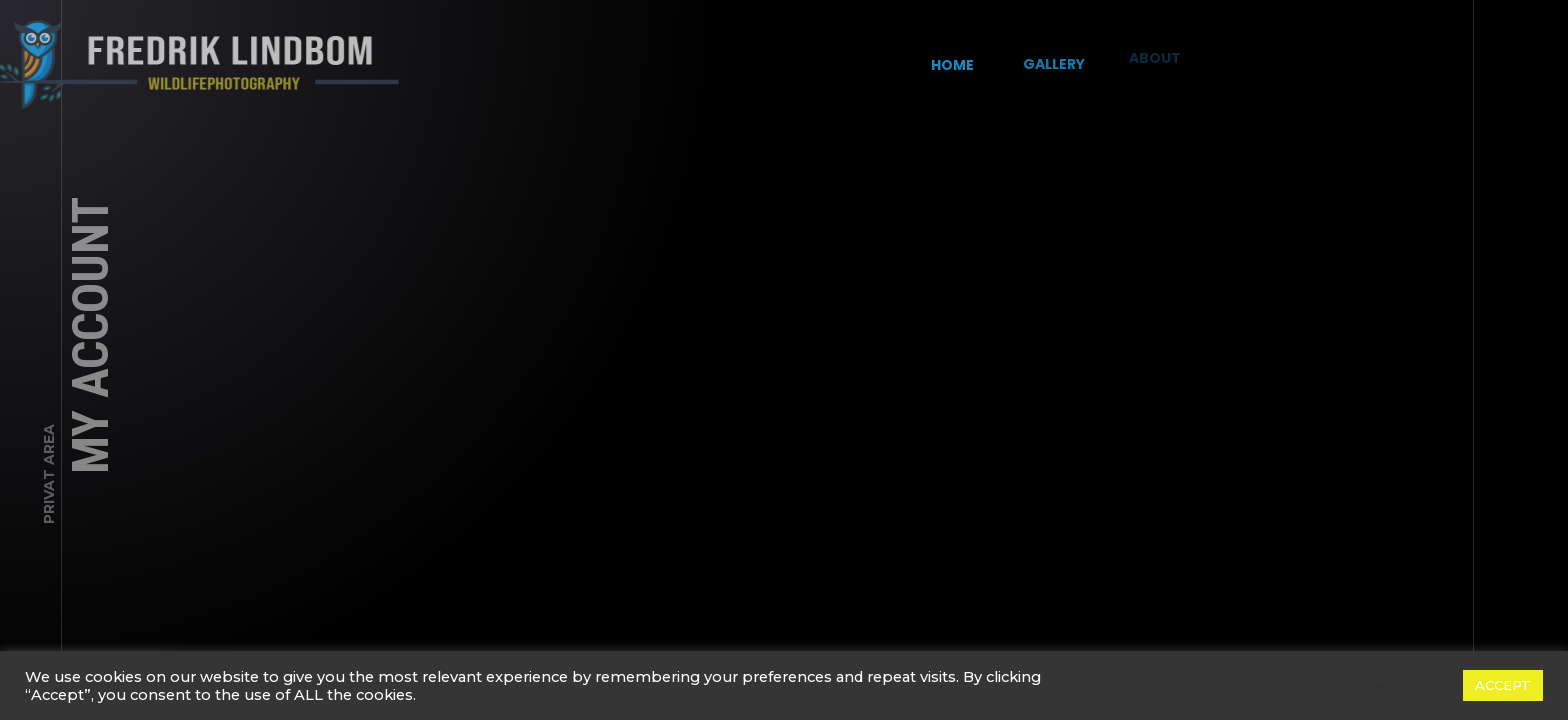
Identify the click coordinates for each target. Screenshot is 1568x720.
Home (951, 63)
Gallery (1048, 58)
